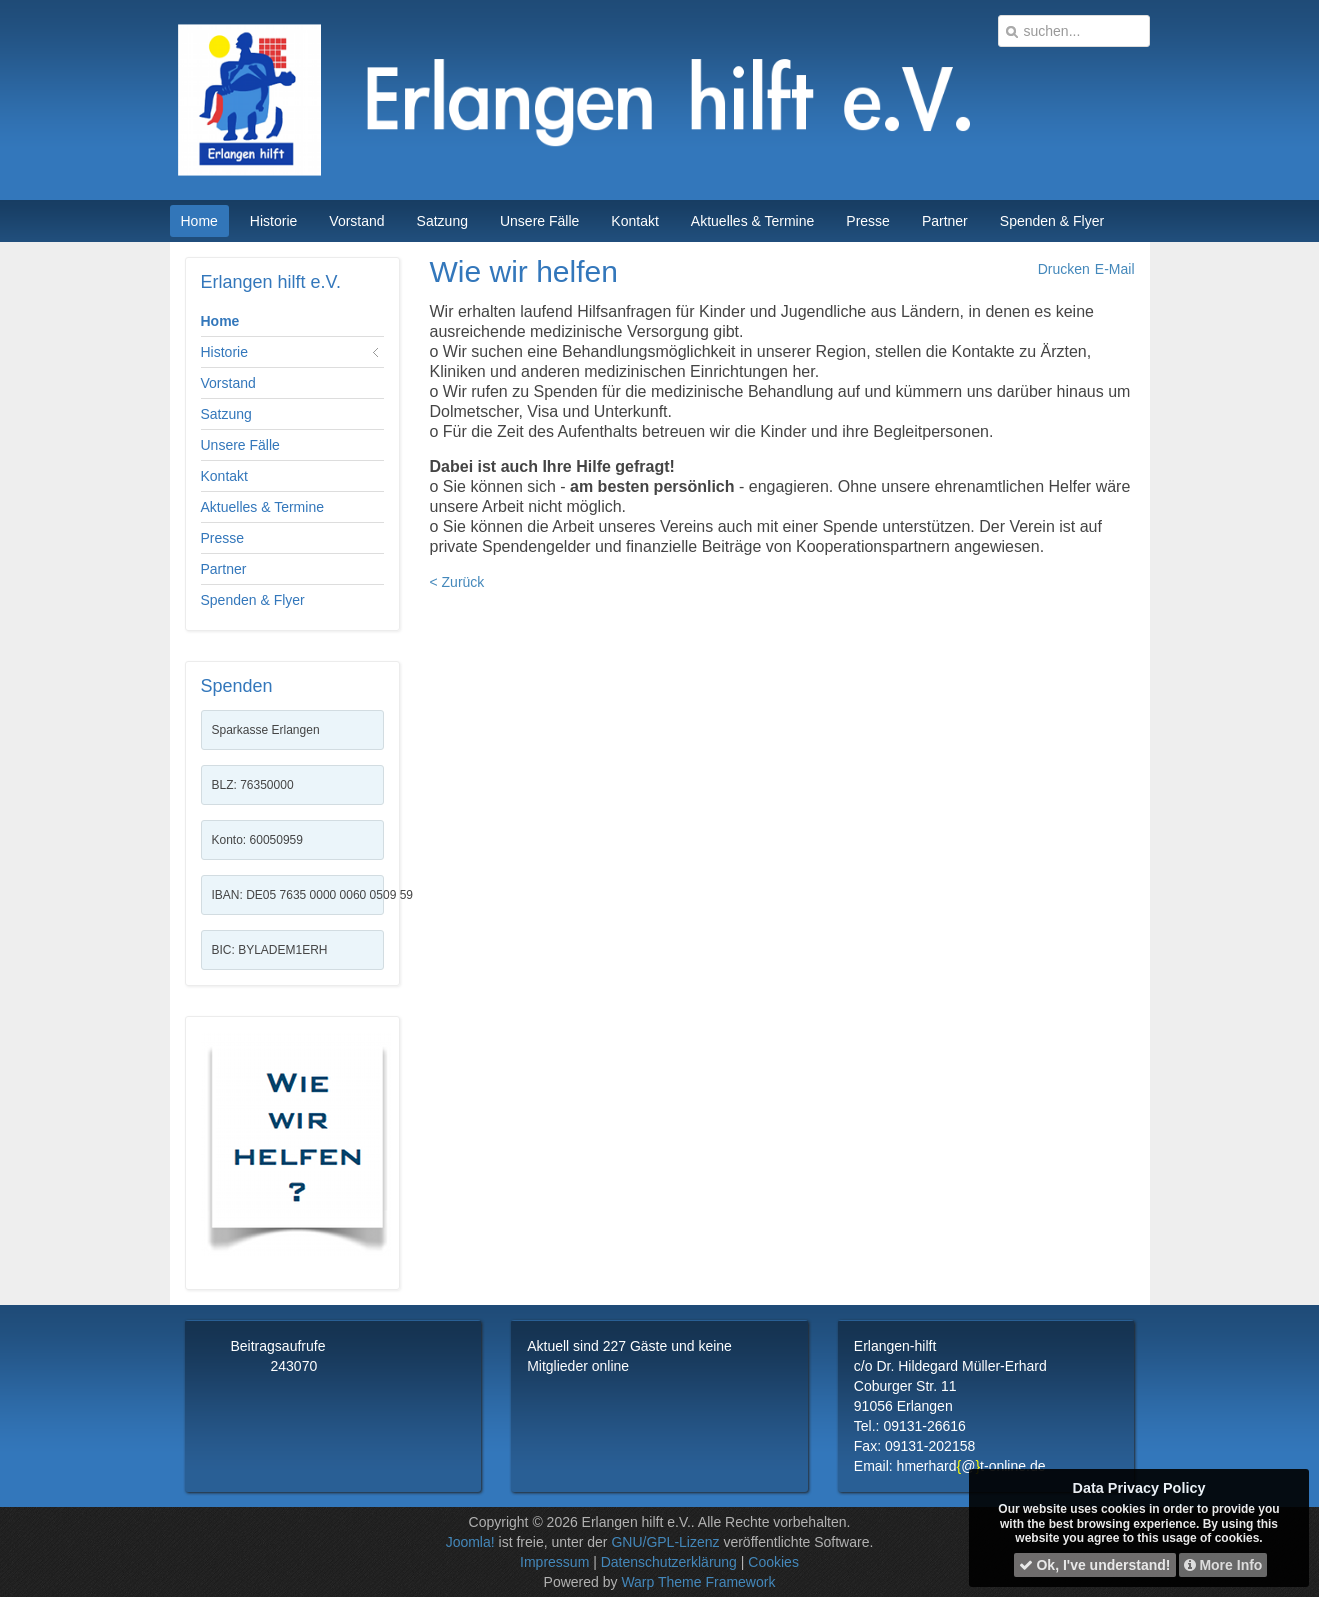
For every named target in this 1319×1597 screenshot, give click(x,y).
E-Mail (1115, 269)
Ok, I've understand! (1095, 1565)
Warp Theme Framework (698, 1582)
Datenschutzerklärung (669, 1562)
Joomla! (470, 1542)
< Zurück (457, 582)
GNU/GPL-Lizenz (665, 1542)
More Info (1223, 1565)
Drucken (1064, 269)
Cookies (773, 1562)
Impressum (554, 1562)
